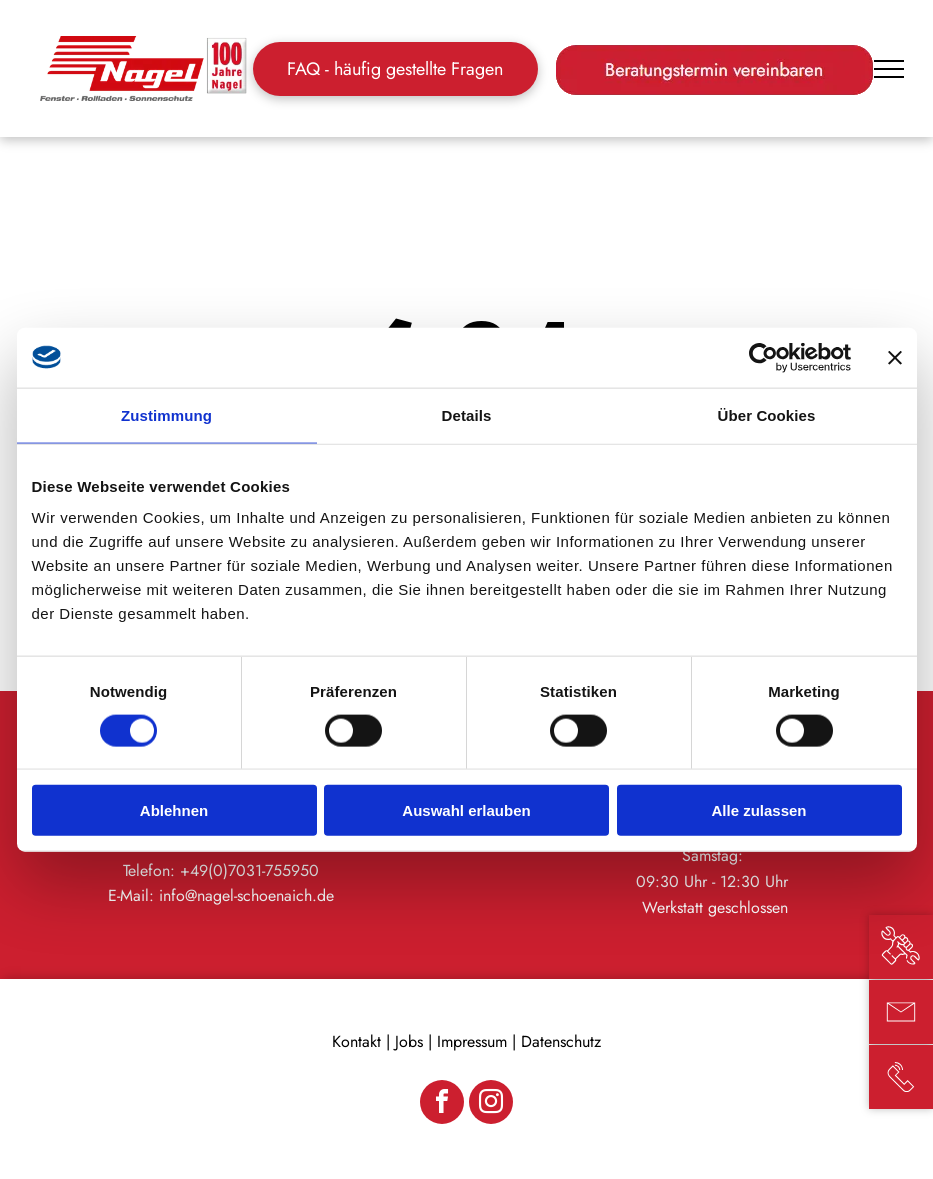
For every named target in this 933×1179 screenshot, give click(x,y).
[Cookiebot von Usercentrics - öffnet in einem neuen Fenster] (763, 357)
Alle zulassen (758, 810)
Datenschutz (561, 1041)
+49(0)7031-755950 (249, 870)
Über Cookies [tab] (767, 414)
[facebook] (442, 1104)
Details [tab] (467, 414)
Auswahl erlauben (466, 810)
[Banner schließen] (895, 357)
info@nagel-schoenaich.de (246, 895)
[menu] (889, 69)
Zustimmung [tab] (166, 414)
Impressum (472, 1041)
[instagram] (491, 1104)
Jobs (409, 1041)
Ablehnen (174, 810)
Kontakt (356, 1041)
